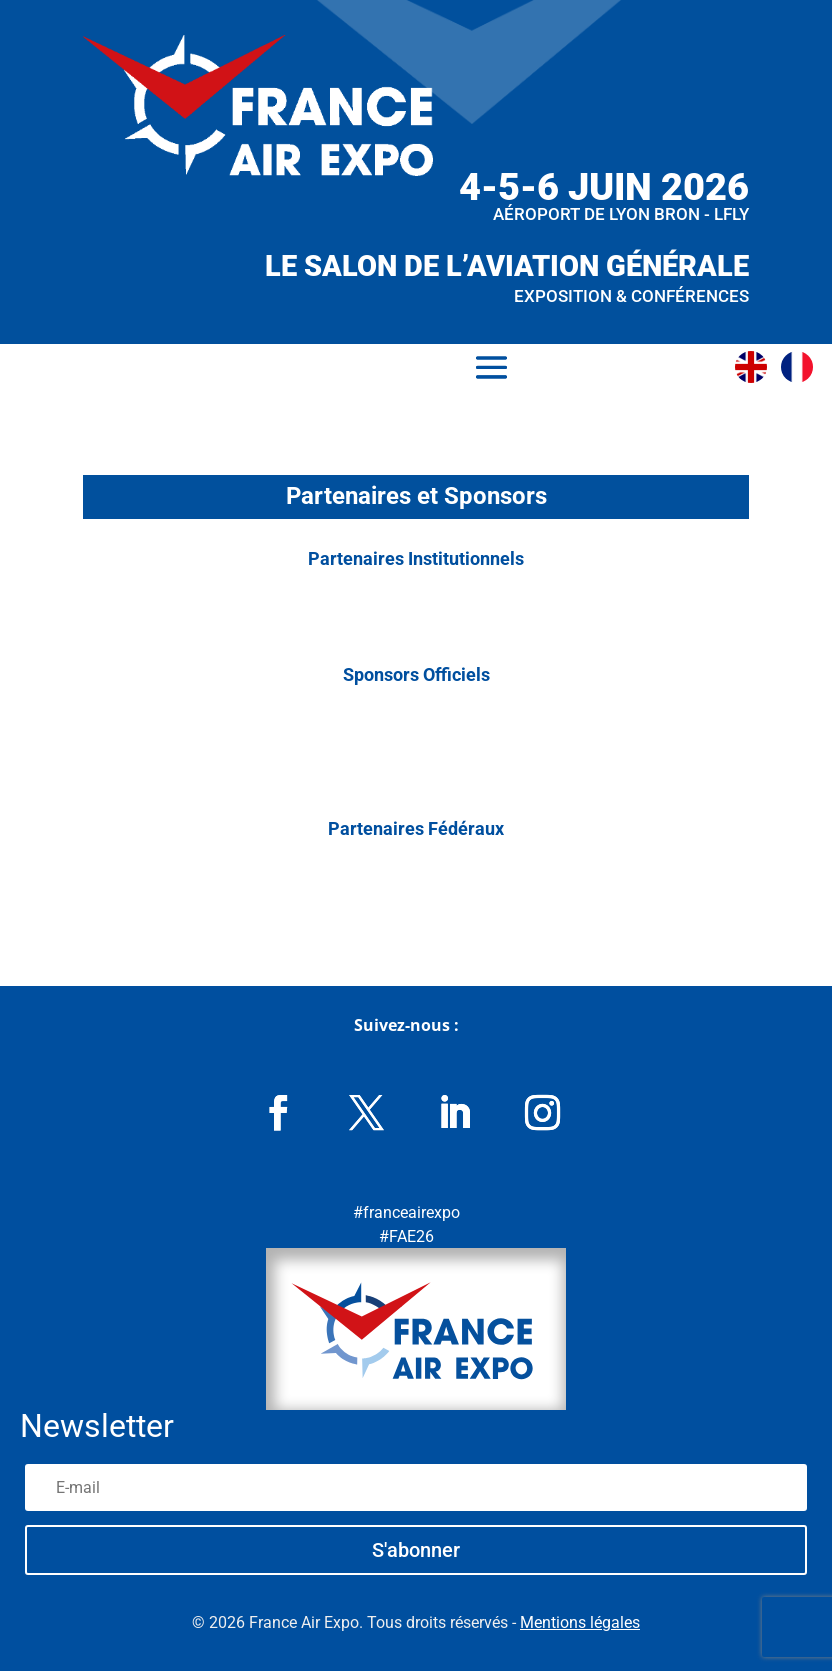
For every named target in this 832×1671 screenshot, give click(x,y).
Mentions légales (580, 1622)
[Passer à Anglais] (756, 367)
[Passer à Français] (802, 367)
